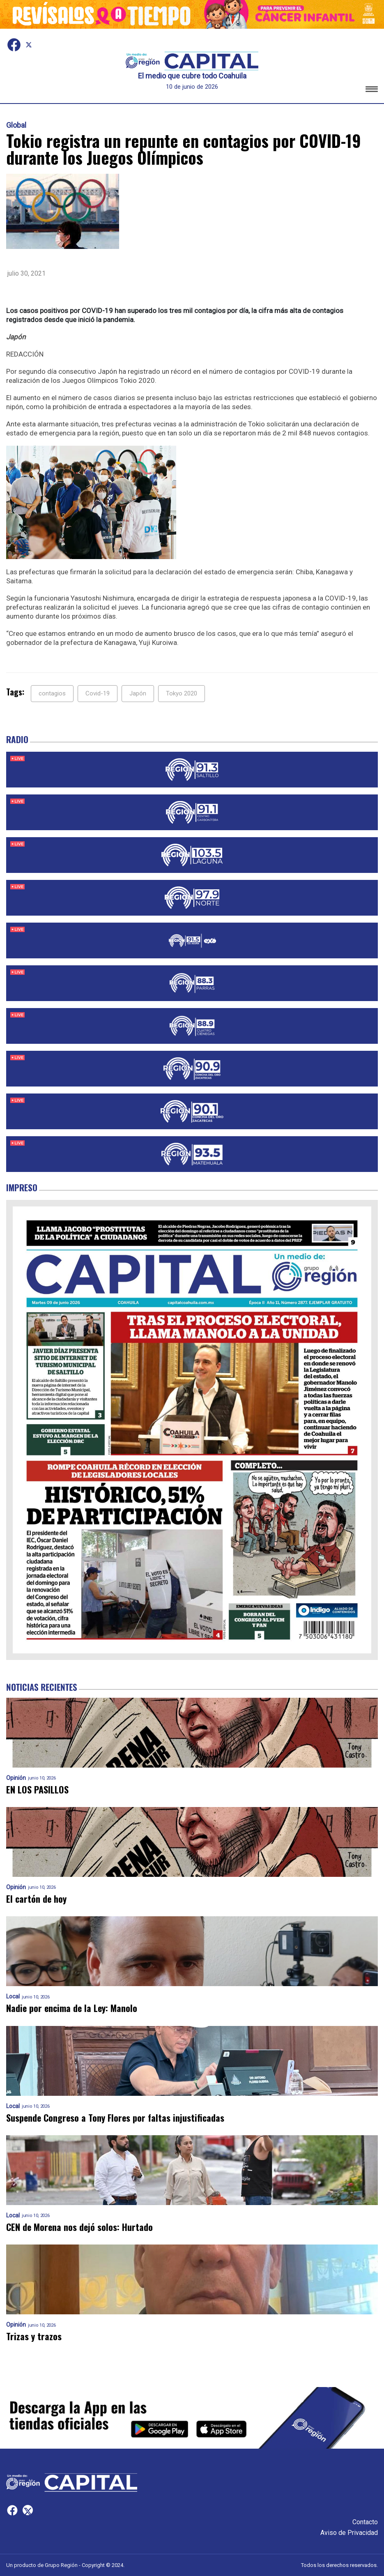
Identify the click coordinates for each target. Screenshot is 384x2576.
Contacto (365, 2522)
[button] (372, 90)
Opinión (16, 1778)
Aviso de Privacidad (349, 2533)
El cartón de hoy (36, 1899)
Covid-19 (97, 693)
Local (13, 1997)
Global (16, 125)
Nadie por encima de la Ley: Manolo (71, 2008)
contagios (52, 693)
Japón (137, 693)
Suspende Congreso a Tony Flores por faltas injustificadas (115, 2118)
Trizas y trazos (34, 2336)
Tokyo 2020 (181, 693)
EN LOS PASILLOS (37, 1789)
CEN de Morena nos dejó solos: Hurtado (79, 2227)
